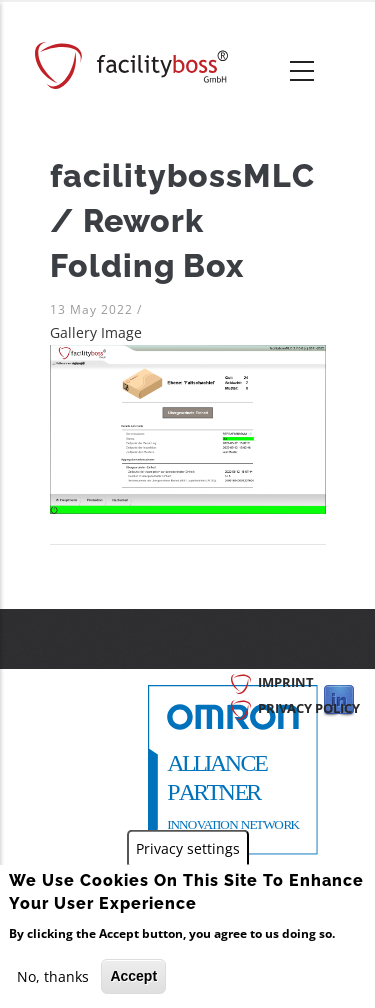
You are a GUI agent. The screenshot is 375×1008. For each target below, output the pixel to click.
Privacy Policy (309, 708)
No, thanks (53, 977)
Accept (133, 977)
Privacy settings (188, 849)
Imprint (286, 682)
